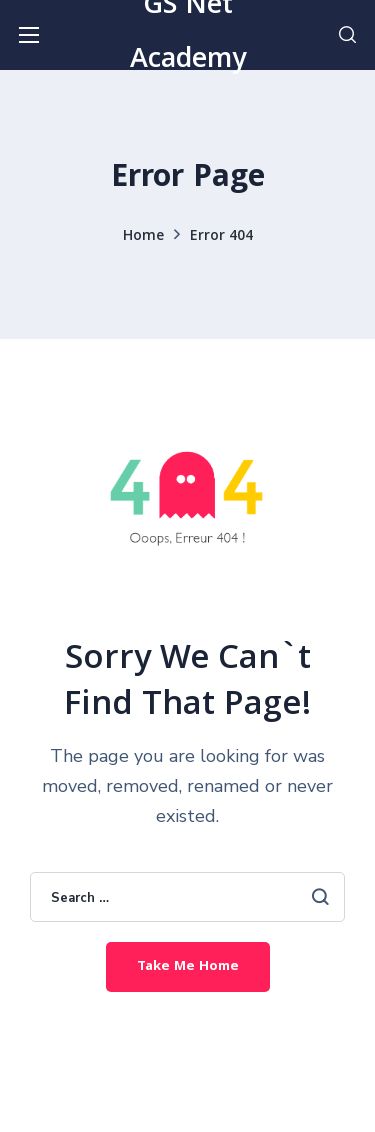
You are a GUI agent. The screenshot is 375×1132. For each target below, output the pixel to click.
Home (143, 237)
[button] (347, 35)
